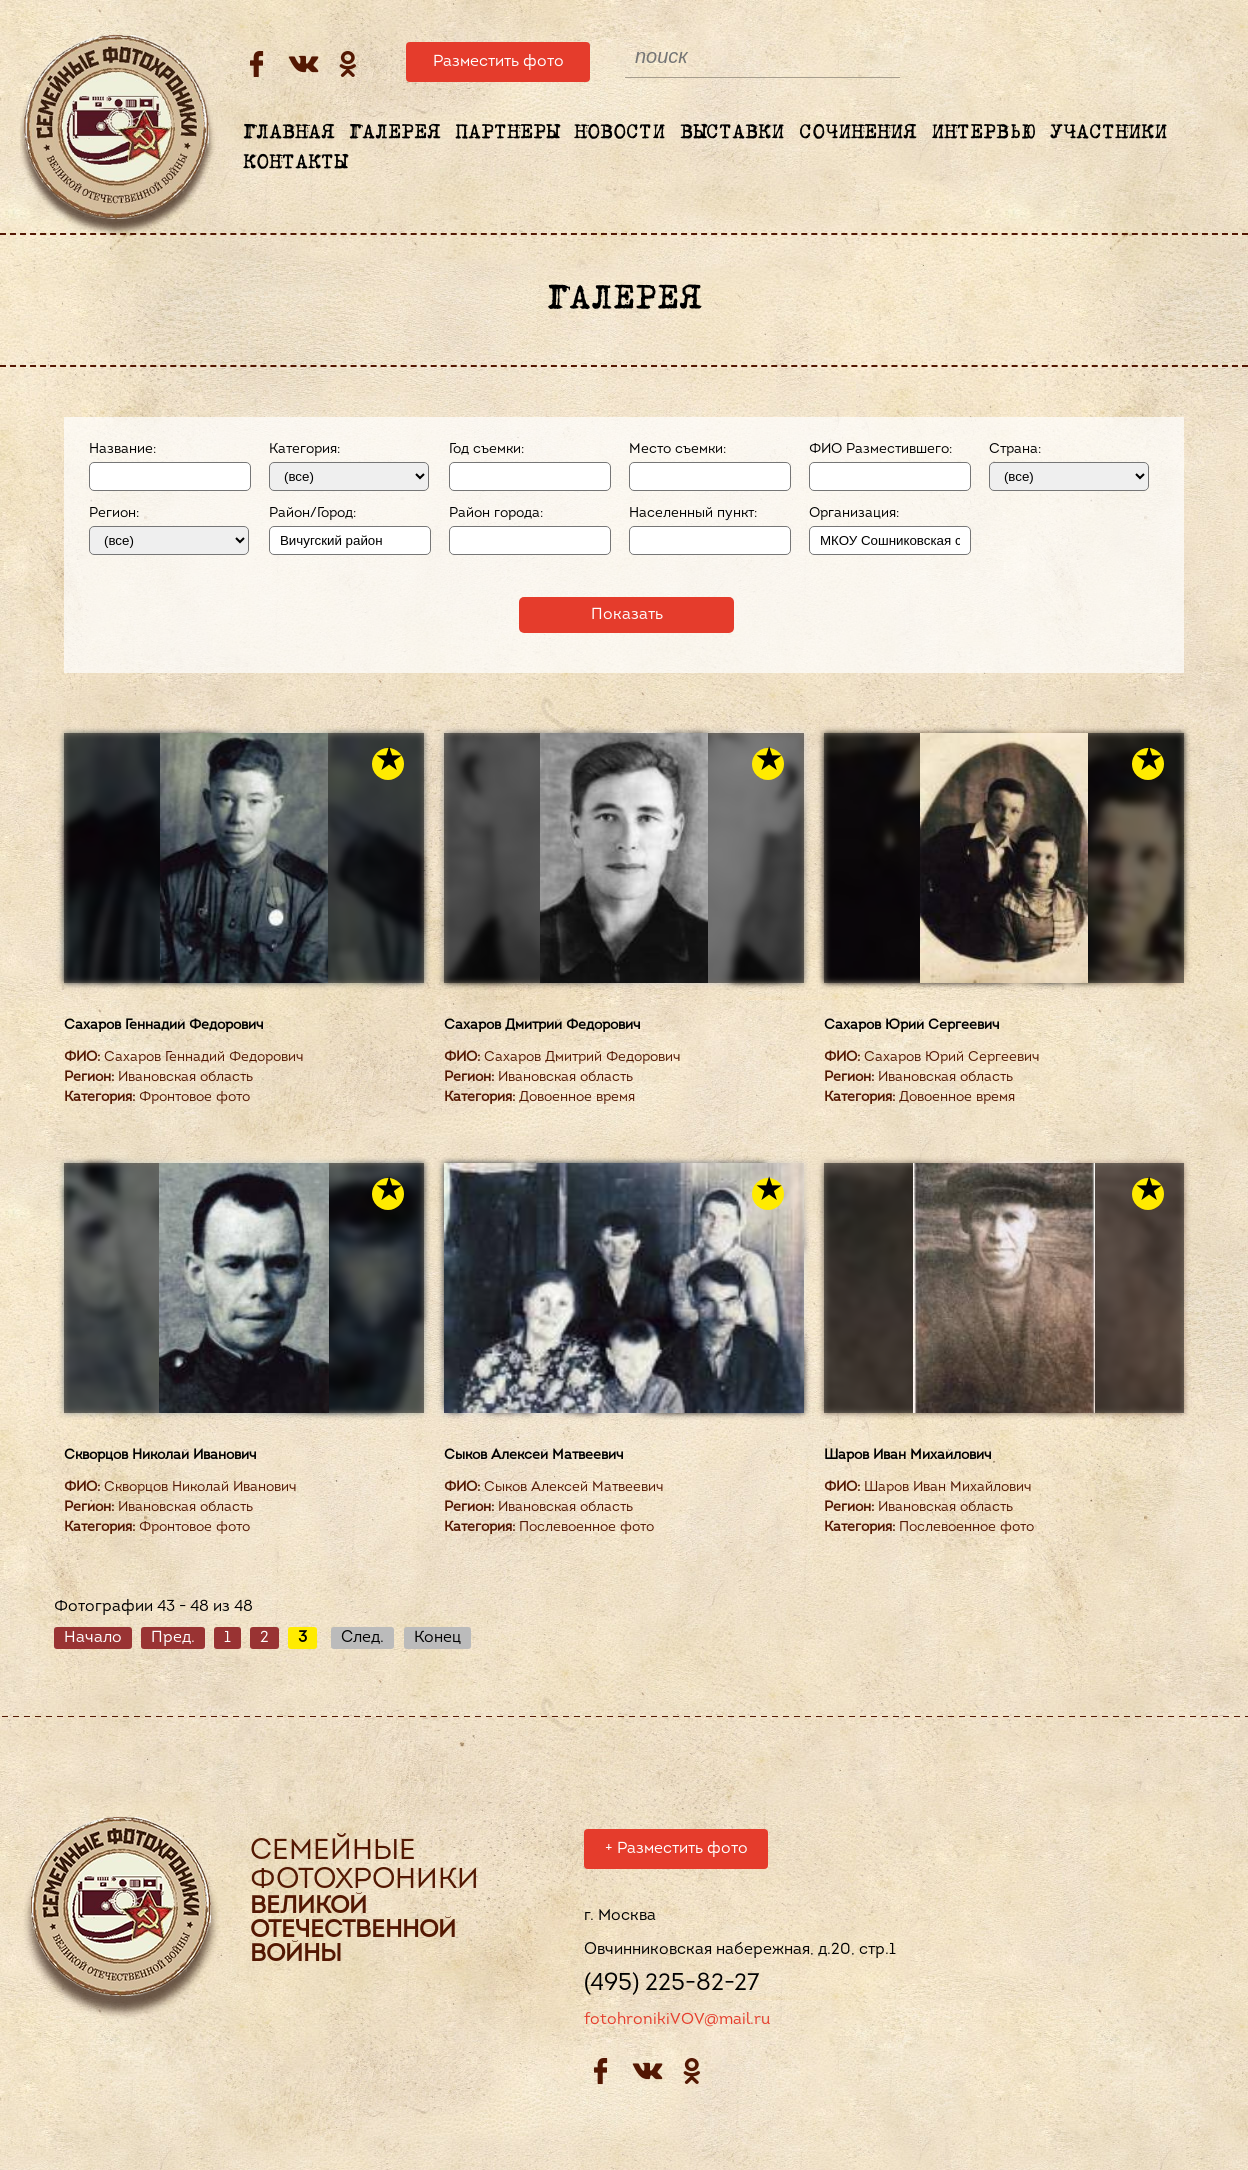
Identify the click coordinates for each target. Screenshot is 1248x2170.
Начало (93, 1638)
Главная (288, 133)
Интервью (983, 133)
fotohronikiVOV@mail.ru (677, 2023)
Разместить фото (498, 62)
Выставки (732, 133)
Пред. (173, 1638)
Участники (1108, 133)
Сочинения (857, 133)
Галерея (394, 133)
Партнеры (507, 133)
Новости (619, 133)
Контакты (295, 163)
